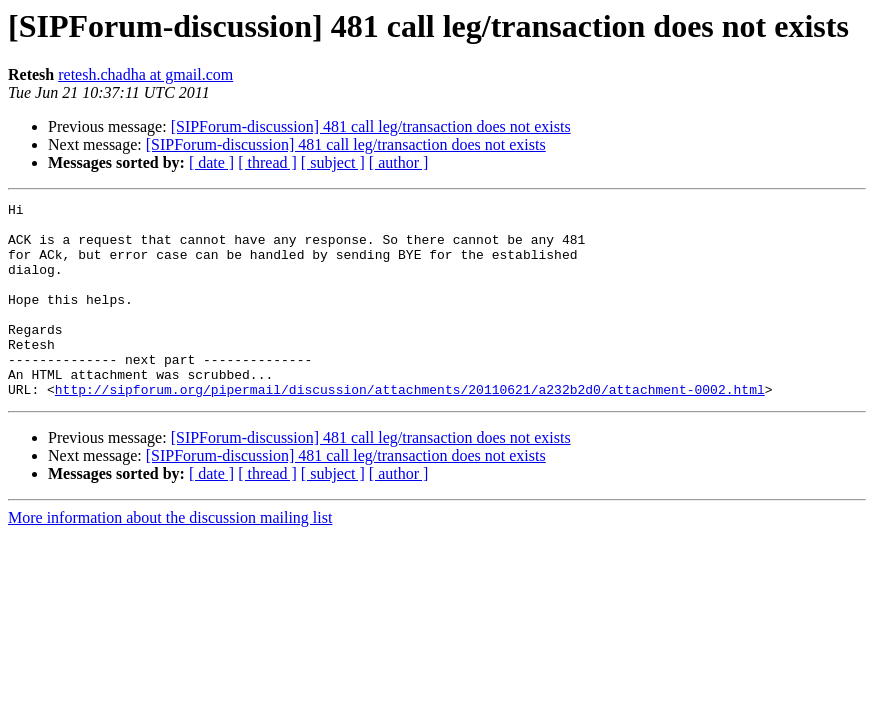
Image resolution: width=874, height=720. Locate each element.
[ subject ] (333, 162)
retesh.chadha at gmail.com (145, 74)
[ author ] (399, 162)
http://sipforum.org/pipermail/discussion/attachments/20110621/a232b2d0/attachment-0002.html (410, 428)
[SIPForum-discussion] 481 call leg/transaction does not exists (371, 126)
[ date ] (211, 162)
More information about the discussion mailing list (170, 556)
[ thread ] (267, 162)
